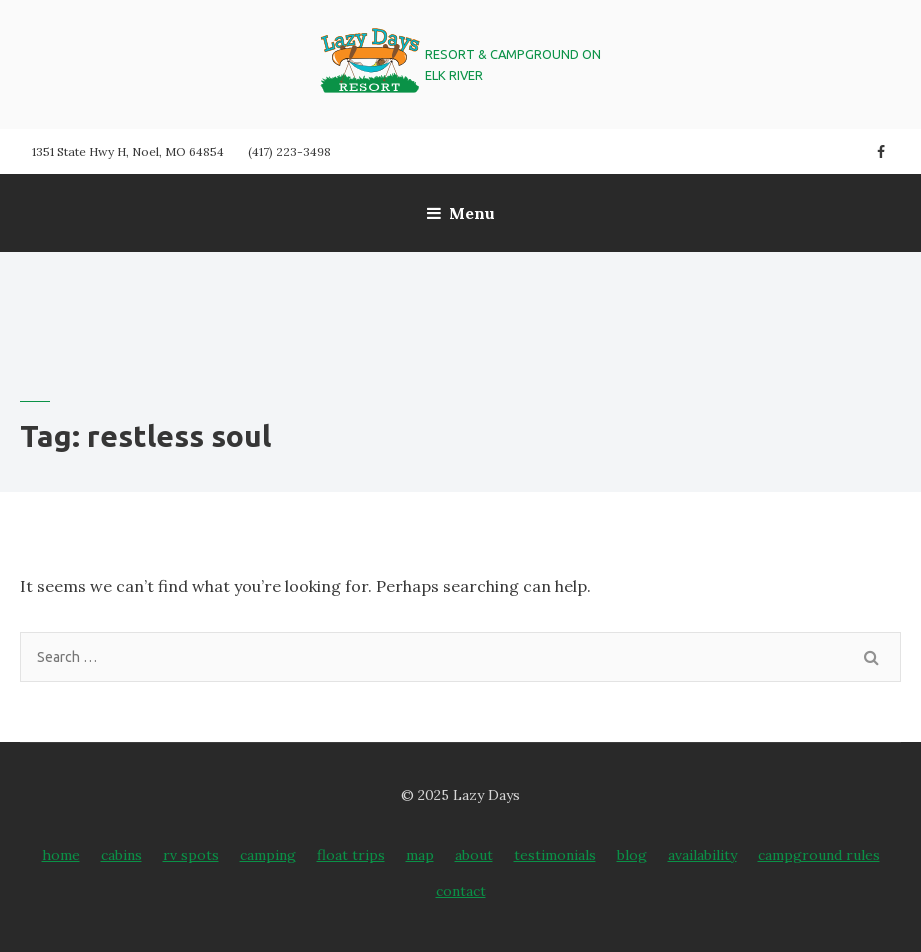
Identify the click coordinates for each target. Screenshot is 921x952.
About (474, 855)
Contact (461, 891)
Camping (268, 855)
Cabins (121, 855)
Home (61, 855)
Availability (702, 855)
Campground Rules (819, 855)
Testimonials (555, 855)
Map (420, 855)
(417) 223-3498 (289, 151)
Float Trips (351, 855)
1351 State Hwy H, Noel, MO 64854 (128, 151)
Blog (632, 855)
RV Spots (191, 855)
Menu (461, 213)
